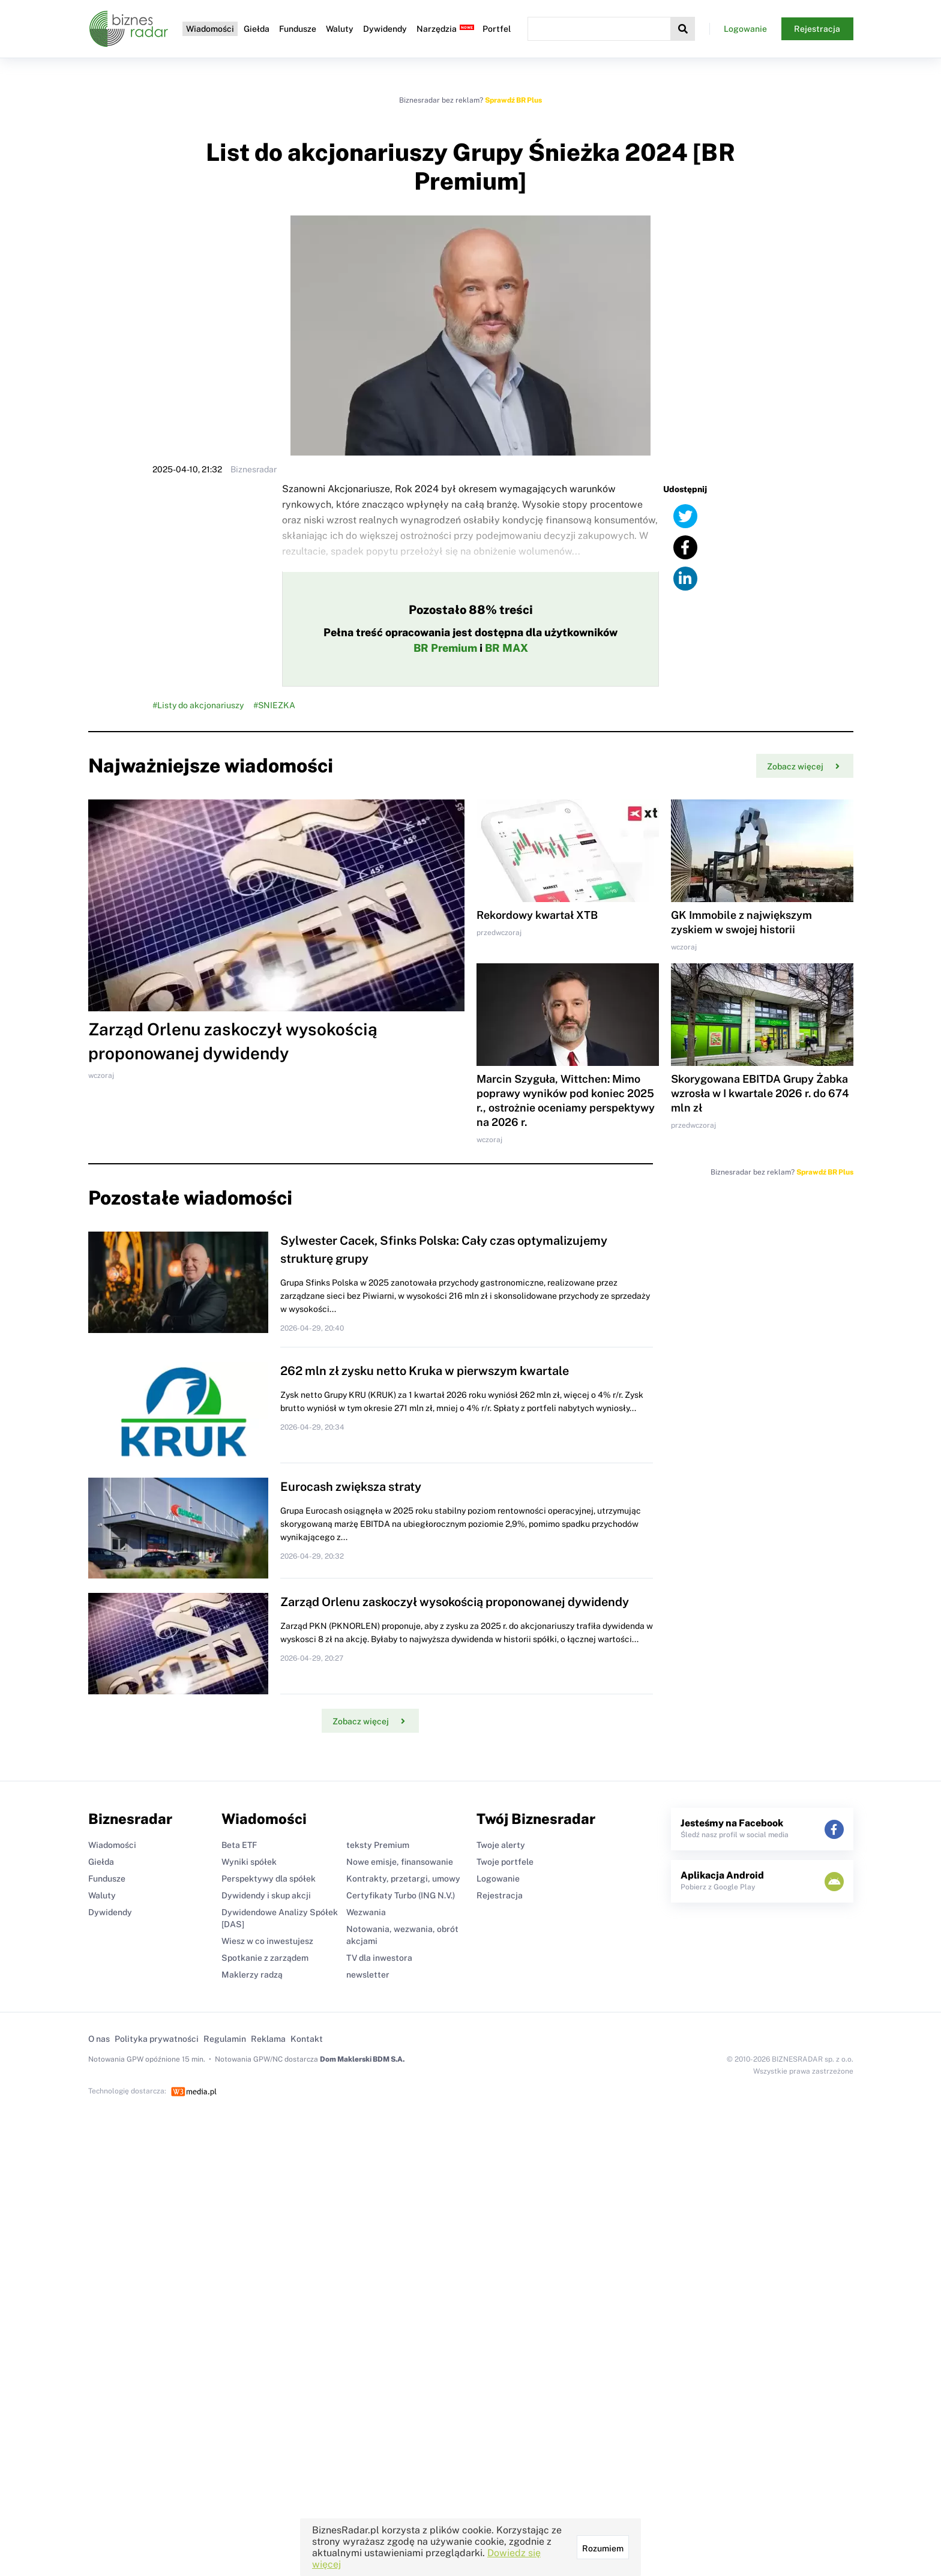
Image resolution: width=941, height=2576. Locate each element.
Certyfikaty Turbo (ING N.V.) (400, 1895)
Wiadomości (210, 29)
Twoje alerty (501, 1845)
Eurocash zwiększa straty (350, 1486)
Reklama (268, 2039)
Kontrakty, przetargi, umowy (403, 1878)
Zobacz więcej (803, 766)
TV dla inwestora (379, 1958)
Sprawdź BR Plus (513, 100)
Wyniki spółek (249, 1862)
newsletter (367, 1974)
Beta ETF (239, 1845)
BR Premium (445, 648)
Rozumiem (603, 2548)
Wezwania (366, 1912)
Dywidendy (385, 29)
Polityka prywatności (157, 2039)
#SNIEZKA (274, 705)
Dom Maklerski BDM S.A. (362, 2059)
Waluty (339, 29)
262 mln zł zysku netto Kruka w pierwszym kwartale (424, 1371)
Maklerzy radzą (252, 1974)
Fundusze (297, 29)
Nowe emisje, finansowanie (399, 1862)
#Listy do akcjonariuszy (198, 705)
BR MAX (506, 648)
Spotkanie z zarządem (264, 1958)
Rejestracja (817, 29)
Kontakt (306, 2039)
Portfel (497, 29)
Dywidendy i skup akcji (266, 1895)
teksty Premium (377, 1845)
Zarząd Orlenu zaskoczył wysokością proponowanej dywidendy (454, 1602)
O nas (99, 2039)
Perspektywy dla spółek (268, 1878)
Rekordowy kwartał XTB (537, 915)
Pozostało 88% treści (471, 610)
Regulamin (224, 2039)
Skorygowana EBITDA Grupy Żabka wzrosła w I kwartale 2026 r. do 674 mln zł (760, 1093)
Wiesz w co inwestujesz (267, 1941)
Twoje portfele (505, 1862)
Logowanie (745, 29)
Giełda (256, 29)
